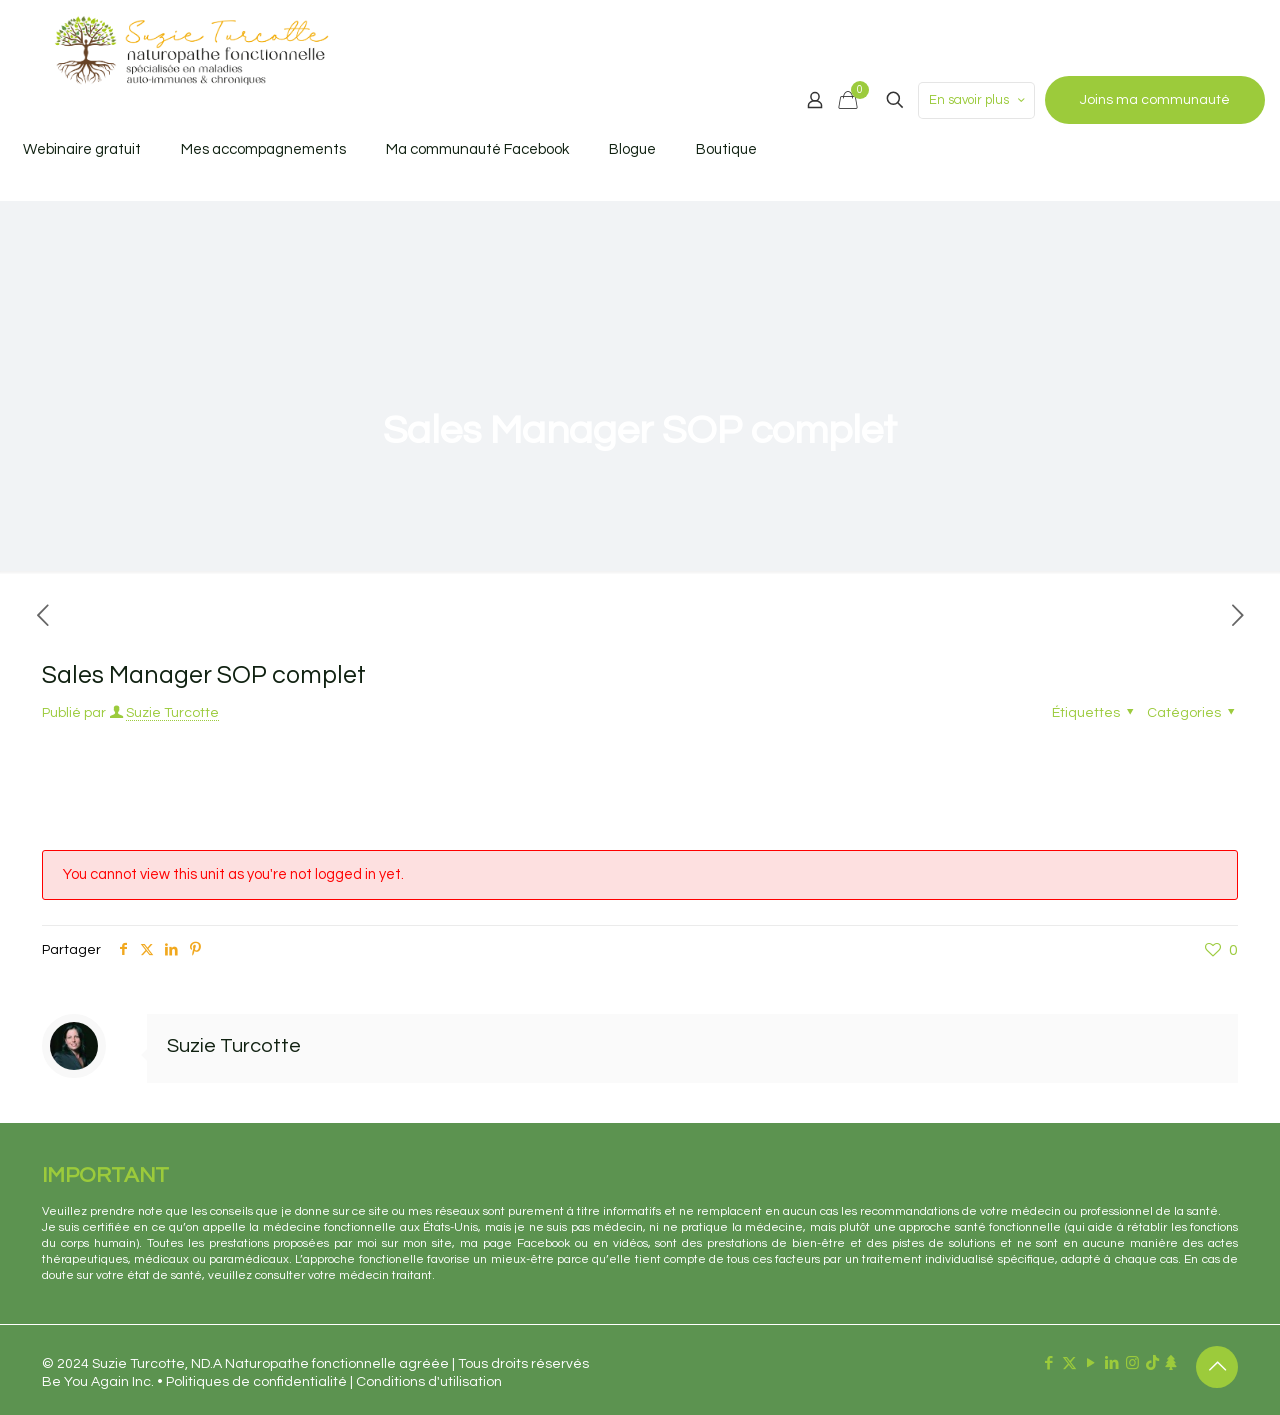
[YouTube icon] (1090, 1363)
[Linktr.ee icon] (1170, 1363)
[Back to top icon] (1217, 1367)
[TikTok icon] (1152, 1363)
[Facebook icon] (1048, 1363)
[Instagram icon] (1132, 1363)
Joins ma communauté (1155, 100)
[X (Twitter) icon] (1069, 1363)
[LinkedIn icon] (1111, 1363)
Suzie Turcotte (172, 713)
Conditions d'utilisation (429, 1382)
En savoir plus (978, 100)
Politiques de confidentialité (256, 1382)
